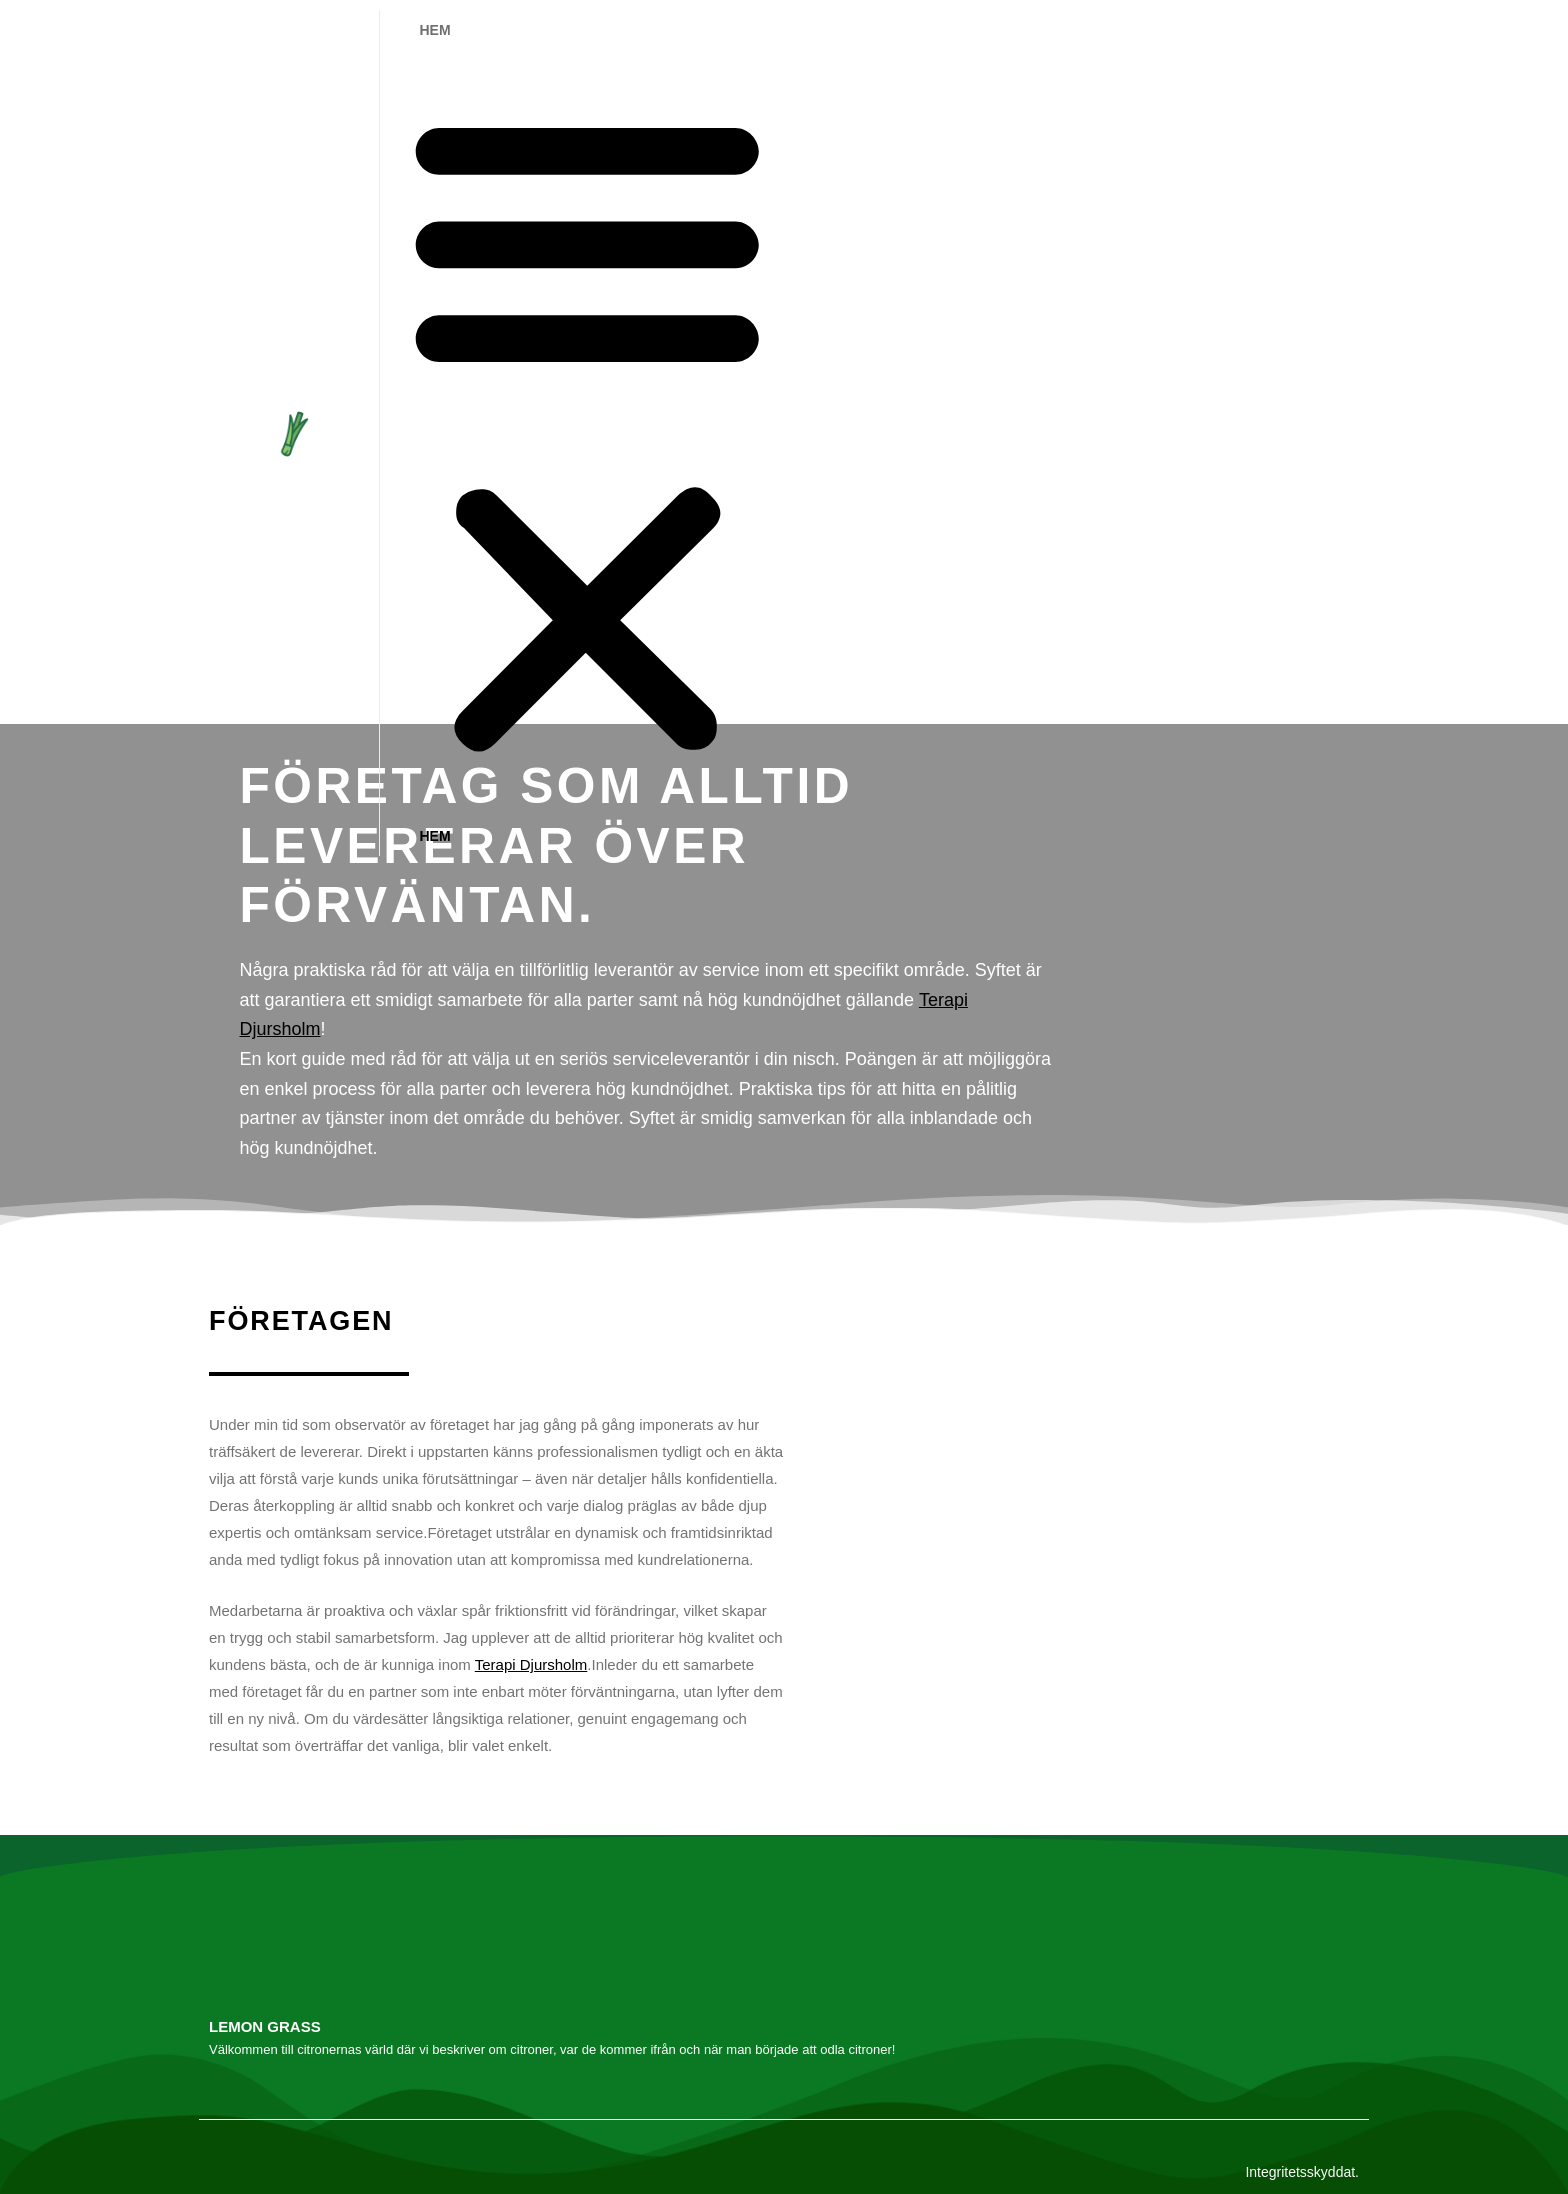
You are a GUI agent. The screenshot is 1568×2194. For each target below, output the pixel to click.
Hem (435, 30)
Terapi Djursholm (531, 1664)
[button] (587, 433)
